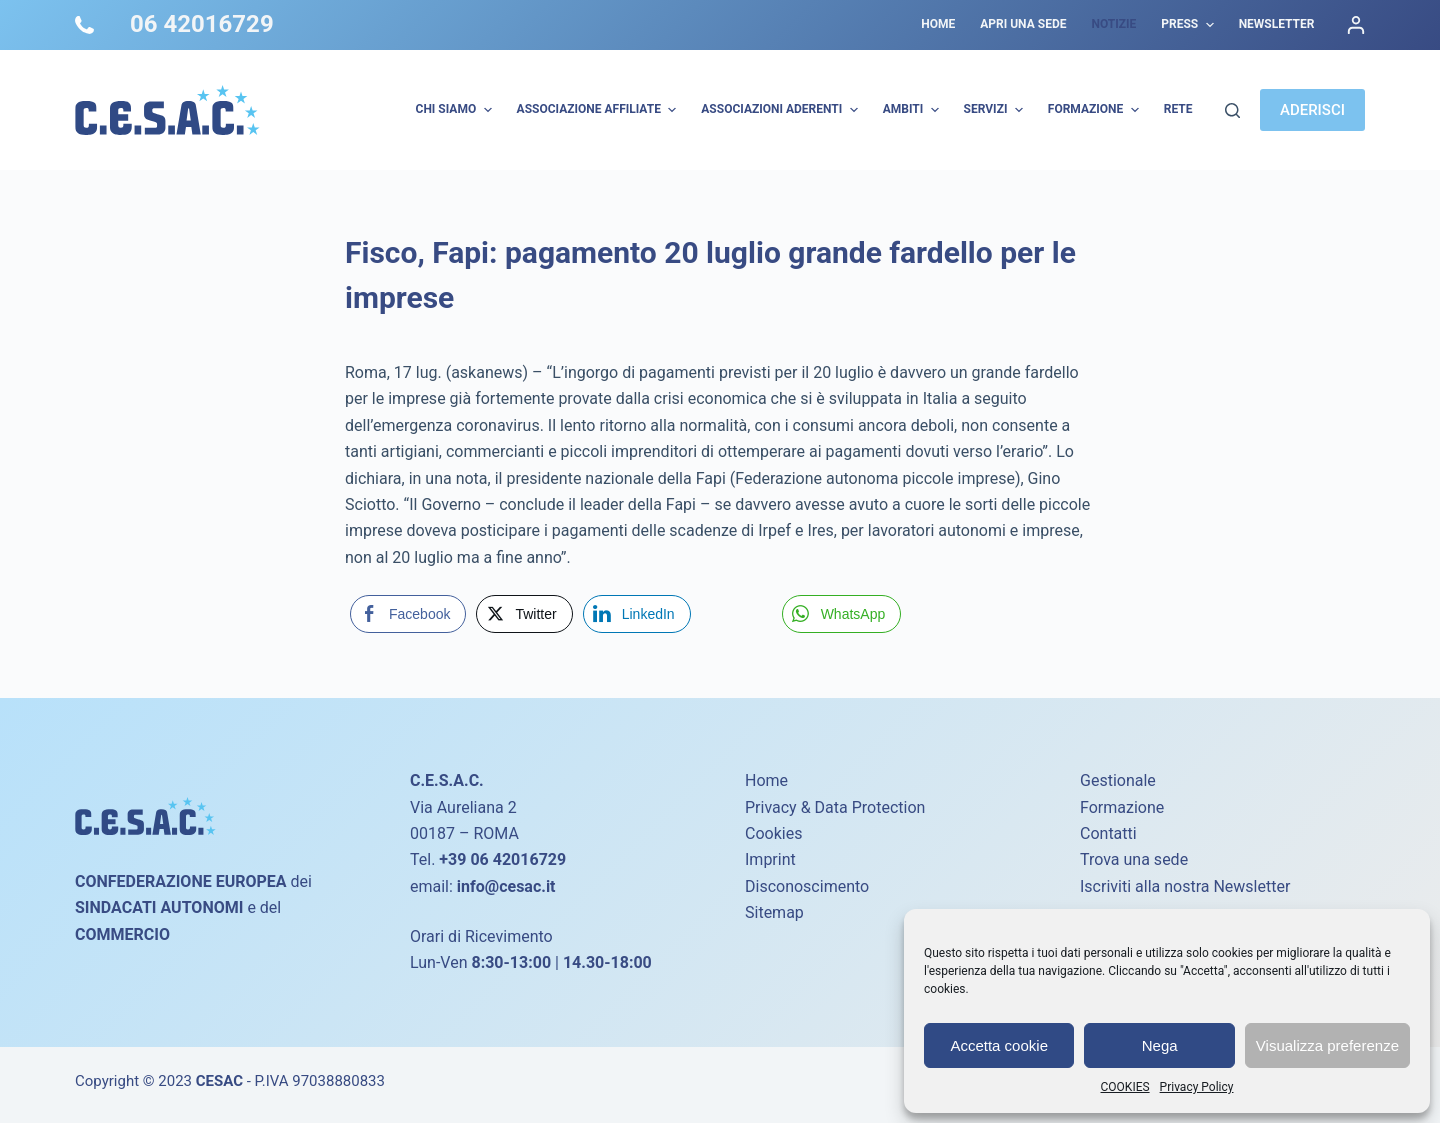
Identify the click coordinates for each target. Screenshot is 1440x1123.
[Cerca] (1232, 110)
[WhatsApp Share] (842, 614)
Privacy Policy (1197, 1087)
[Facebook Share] (408, 614)
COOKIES (1125, 1087)
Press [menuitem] (1189, 25)
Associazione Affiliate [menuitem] (599, 110)
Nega (1160, 1045)
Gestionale (1118, 780)
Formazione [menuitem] (1096, 110)
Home (766, 780)
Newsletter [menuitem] (1277, 24)
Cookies (773, 833)
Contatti (1108, 833)
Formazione (1122, 807)
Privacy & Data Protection (835, 807)
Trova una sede (1134, 859)
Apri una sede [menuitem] (1023, 24)
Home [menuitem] (938, 24)
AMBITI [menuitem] (913, 110)
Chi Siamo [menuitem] (456, 110)
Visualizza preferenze (1327, 1045)
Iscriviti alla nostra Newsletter (1185, 886)
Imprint (770, 859)
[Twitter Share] (524, 614)
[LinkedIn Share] (637, 614)
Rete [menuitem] (1178, 109)
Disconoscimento (807, 886)
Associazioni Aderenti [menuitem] (781, 110)
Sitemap (774, 912)
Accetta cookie (999, 1045)
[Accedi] (1356, 25)
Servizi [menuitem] (996, 110)
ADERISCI (1312, 110)
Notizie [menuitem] (1113, 24)
